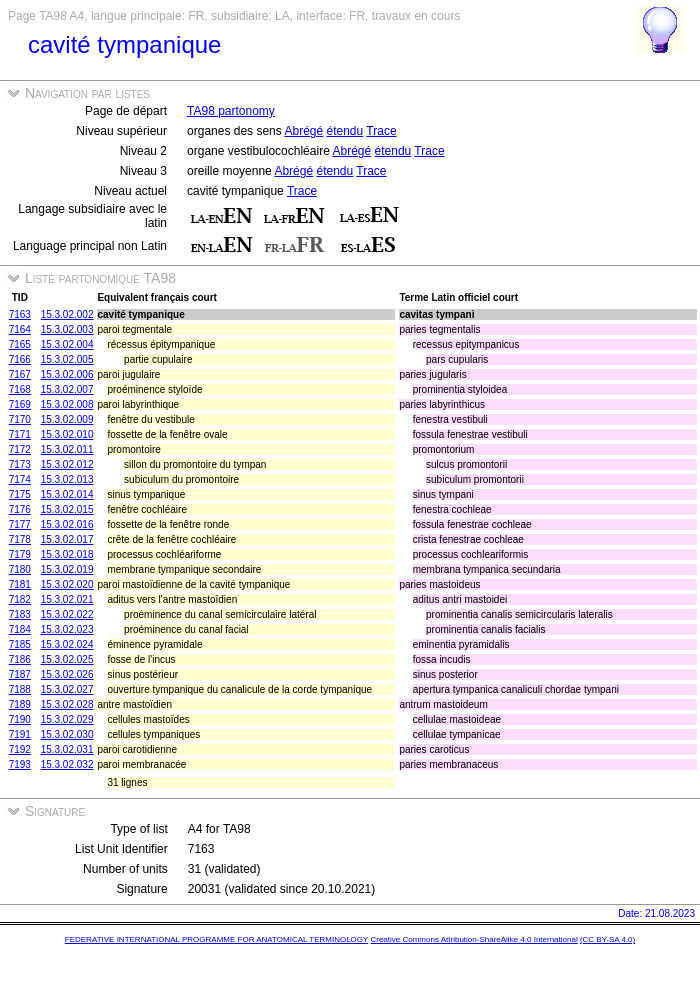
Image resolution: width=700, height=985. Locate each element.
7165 (20, 344)
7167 (20, 374)
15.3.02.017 (67, 539)
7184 (20, 629)
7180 (20, 569)
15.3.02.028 (67, 704)
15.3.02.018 (67, 554)
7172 (20, 449)
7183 (20, 614)
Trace (381, 131)
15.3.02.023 (67, 629)
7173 (20, 464)
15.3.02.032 (67, 764)
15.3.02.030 (67, 734)
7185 (20, 644)
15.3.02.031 (67, 749)
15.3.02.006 (67, 374)
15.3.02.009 (67, 419)
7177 (20, 524)
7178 (20, 539)
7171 (20, 434)
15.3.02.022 (67, 614)
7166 (20, 359)
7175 (20, 494)
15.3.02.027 (67, 689)
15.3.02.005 (67, 359)
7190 (20, 719)
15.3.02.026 (67, 674)
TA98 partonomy (231, 111)
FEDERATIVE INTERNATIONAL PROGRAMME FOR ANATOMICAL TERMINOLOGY (216, 939)
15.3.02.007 (67, 389)
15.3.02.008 (67, 404)
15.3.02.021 (67, 599)
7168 (20, 389)
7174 (20, 479)
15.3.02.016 (67, 524)
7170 (20, 419)
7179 (20, 554)
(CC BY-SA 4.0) (607, 939)
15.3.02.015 (67, 509)
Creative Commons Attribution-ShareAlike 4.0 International (473, 939)
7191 (20, 734)
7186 (20, 659)
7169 (20, 404)
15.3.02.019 (67, 569)
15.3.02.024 (67, 644)
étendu (345, 131)
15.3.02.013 (67, 479)
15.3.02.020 (67, 584)
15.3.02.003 (67, 329)
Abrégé (303, 131)
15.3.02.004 (67, 344)
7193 (20, 764)
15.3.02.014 (67, 494)
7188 (20, 689)
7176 (20, 509)
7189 (20, 704)
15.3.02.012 (67, 464)
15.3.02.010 (67, 434)
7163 (20, 314)
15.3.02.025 (67, 659)
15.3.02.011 (67, 449)
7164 (20, 329)
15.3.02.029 (67, 719)
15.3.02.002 (67, 314)
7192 (20, 749)
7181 (20, 584)
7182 (20, 599)
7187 (20, 674)
